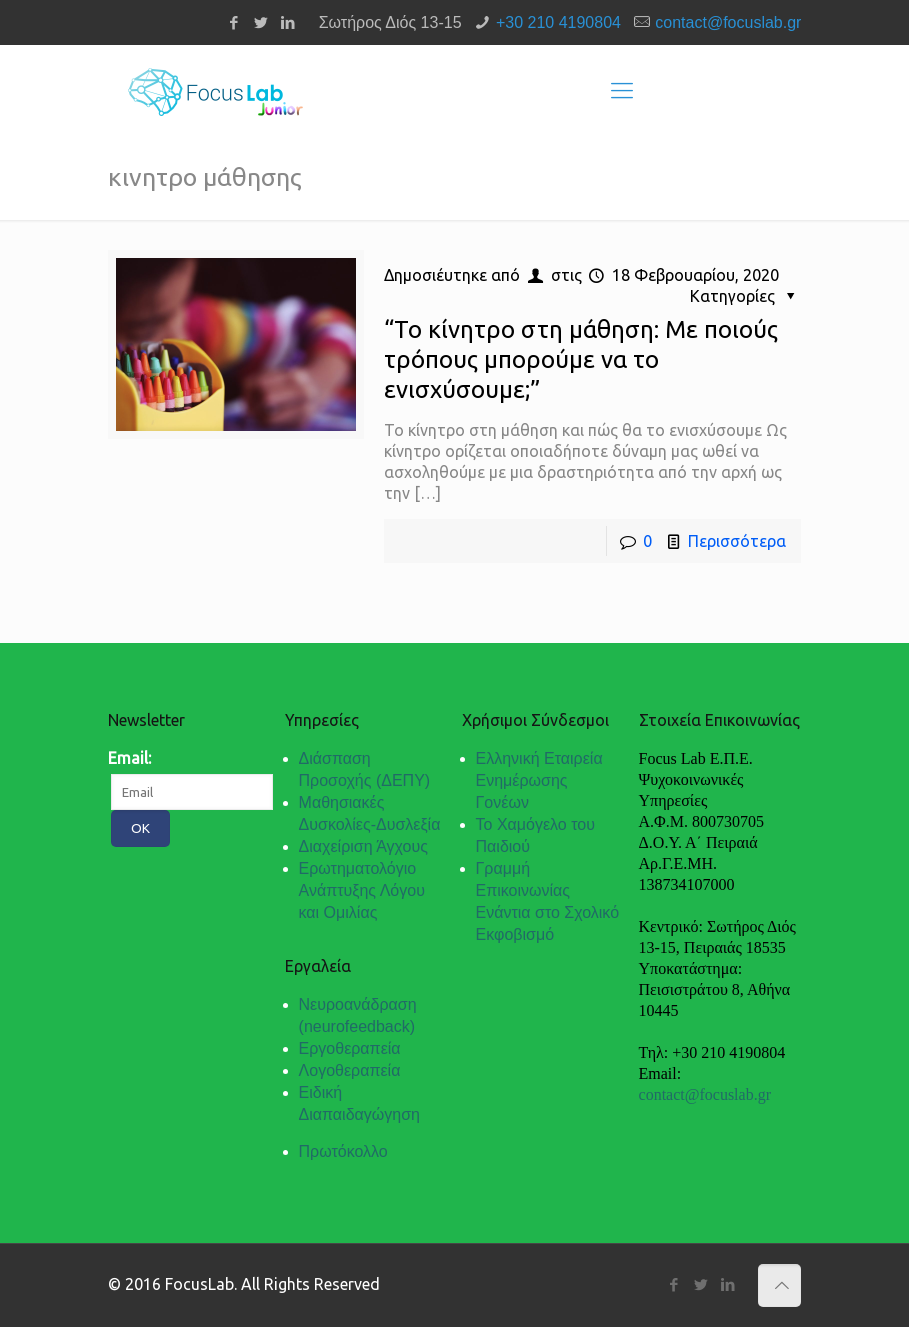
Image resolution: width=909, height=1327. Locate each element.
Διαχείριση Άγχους (363, 846)
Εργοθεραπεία (350, 1048)
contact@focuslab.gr (728, 22)
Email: (129, 758)
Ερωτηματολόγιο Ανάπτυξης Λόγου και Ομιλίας (362, 890)
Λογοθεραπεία (350, 1070)
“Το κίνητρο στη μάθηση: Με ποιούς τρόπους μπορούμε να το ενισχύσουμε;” (581, 359)
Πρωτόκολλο (343, 1151)
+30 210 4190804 (558, 22)
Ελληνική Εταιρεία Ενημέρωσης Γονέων (539, 780)
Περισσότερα (737, 541)
